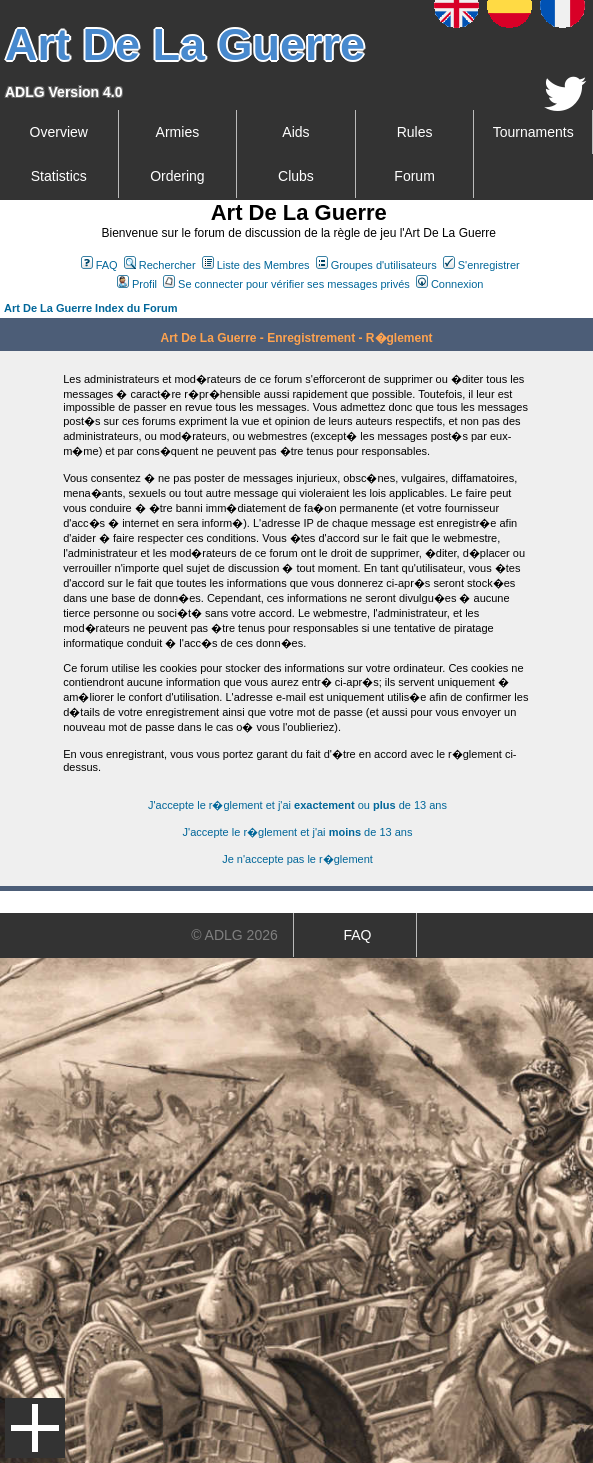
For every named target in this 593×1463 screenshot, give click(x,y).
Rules (415, 132)
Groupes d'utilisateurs (376, 265)
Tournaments (533, 132)
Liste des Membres (256, 265)
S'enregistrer (481, 265)
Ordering (177, 176)
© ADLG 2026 (234, 935)
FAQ (99, 265)
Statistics (59, 176)
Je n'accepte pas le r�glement (297, 859)
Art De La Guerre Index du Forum (91, 308)
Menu (35, 1428)
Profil (137, 284)
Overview (59, 132)
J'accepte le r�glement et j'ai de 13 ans (298, 832)
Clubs (296, 176)
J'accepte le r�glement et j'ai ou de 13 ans (297, 805)
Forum (414, 176)
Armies (178, 132)
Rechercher (160, 265)
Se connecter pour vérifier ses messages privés (286, 284)
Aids (295, 132)
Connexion (450, 284)
